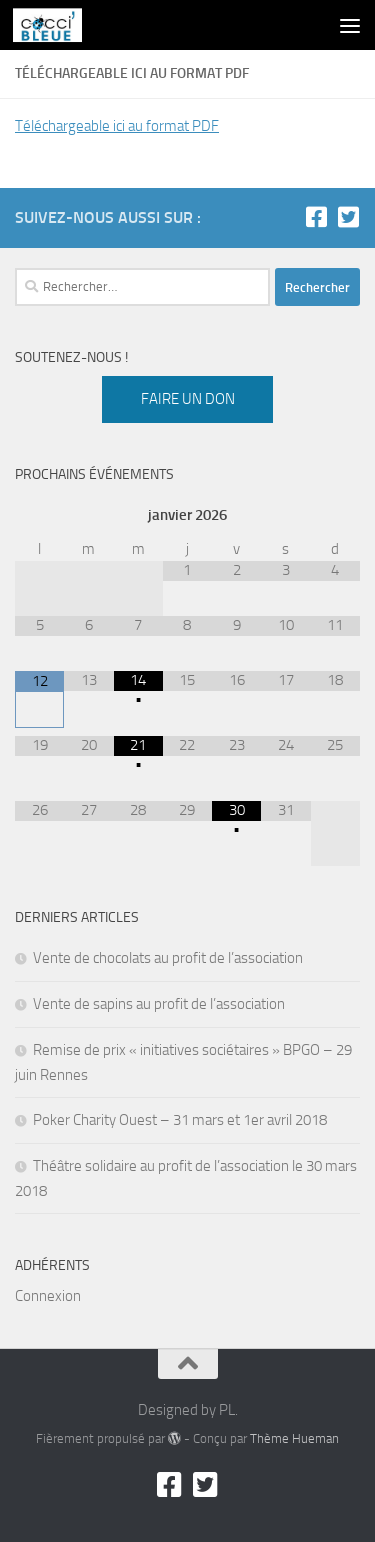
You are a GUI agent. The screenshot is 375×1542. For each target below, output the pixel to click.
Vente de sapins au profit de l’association (159, 1004)
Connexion (48, 1296)
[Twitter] (348, 217)
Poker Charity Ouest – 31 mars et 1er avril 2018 (180, 1120)
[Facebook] (316, 217)
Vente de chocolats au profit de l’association (168, 958)
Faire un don (188, 399)
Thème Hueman (294, 1438)
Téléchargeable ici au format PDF (117, 126)
